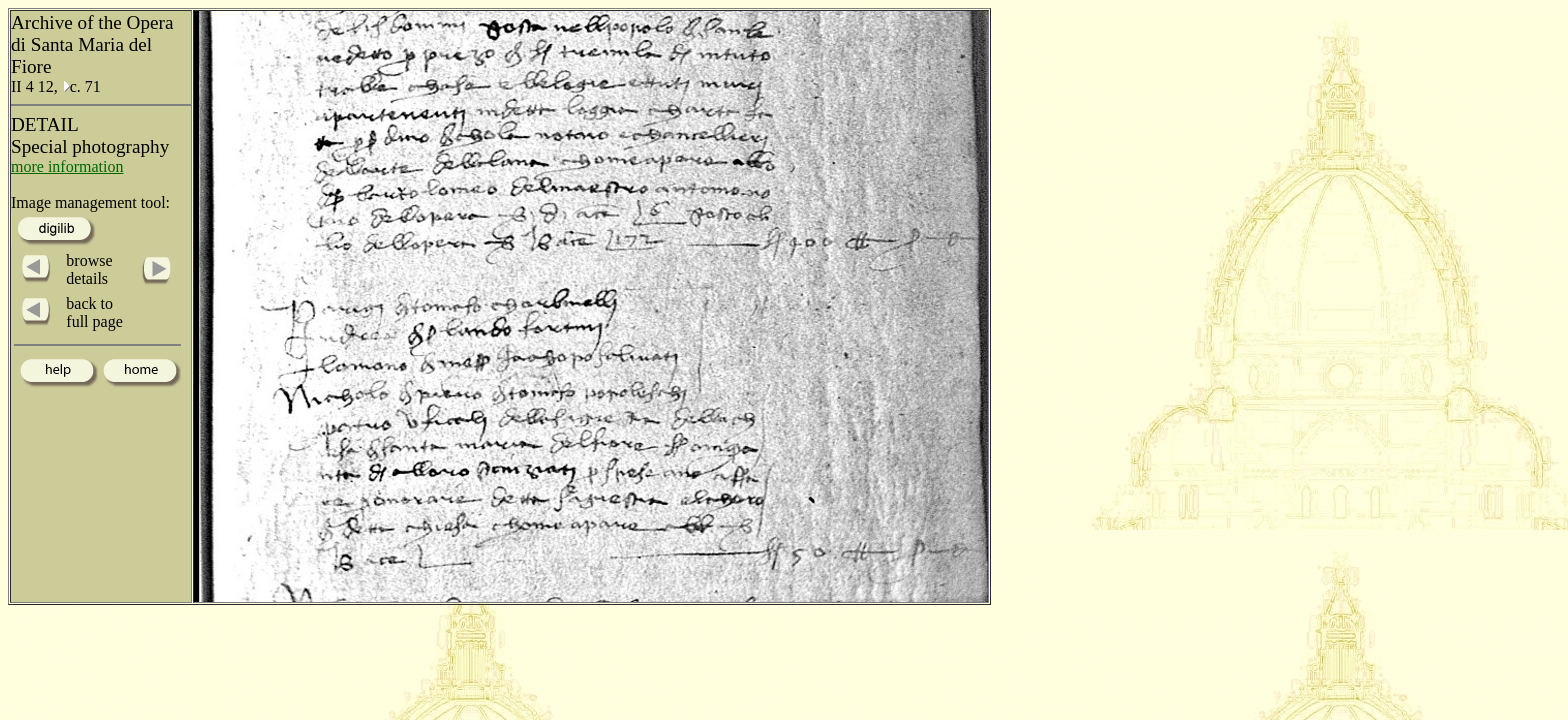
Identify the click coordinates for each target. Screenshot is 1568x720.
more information (67, 166)
